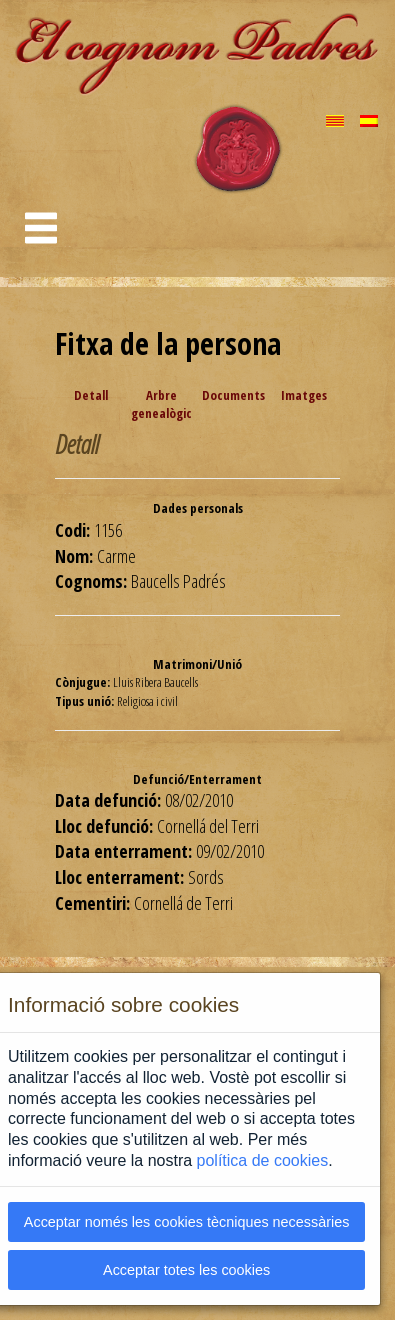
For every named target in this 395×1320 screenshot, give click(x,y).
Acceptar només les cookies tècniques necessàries (187, 1222)
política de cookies (263, 1160)
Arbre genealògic (161, 404)
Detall (91, 395)
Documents (233, 395)
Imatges (304, 395)
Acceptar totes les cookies (186, 1270)
